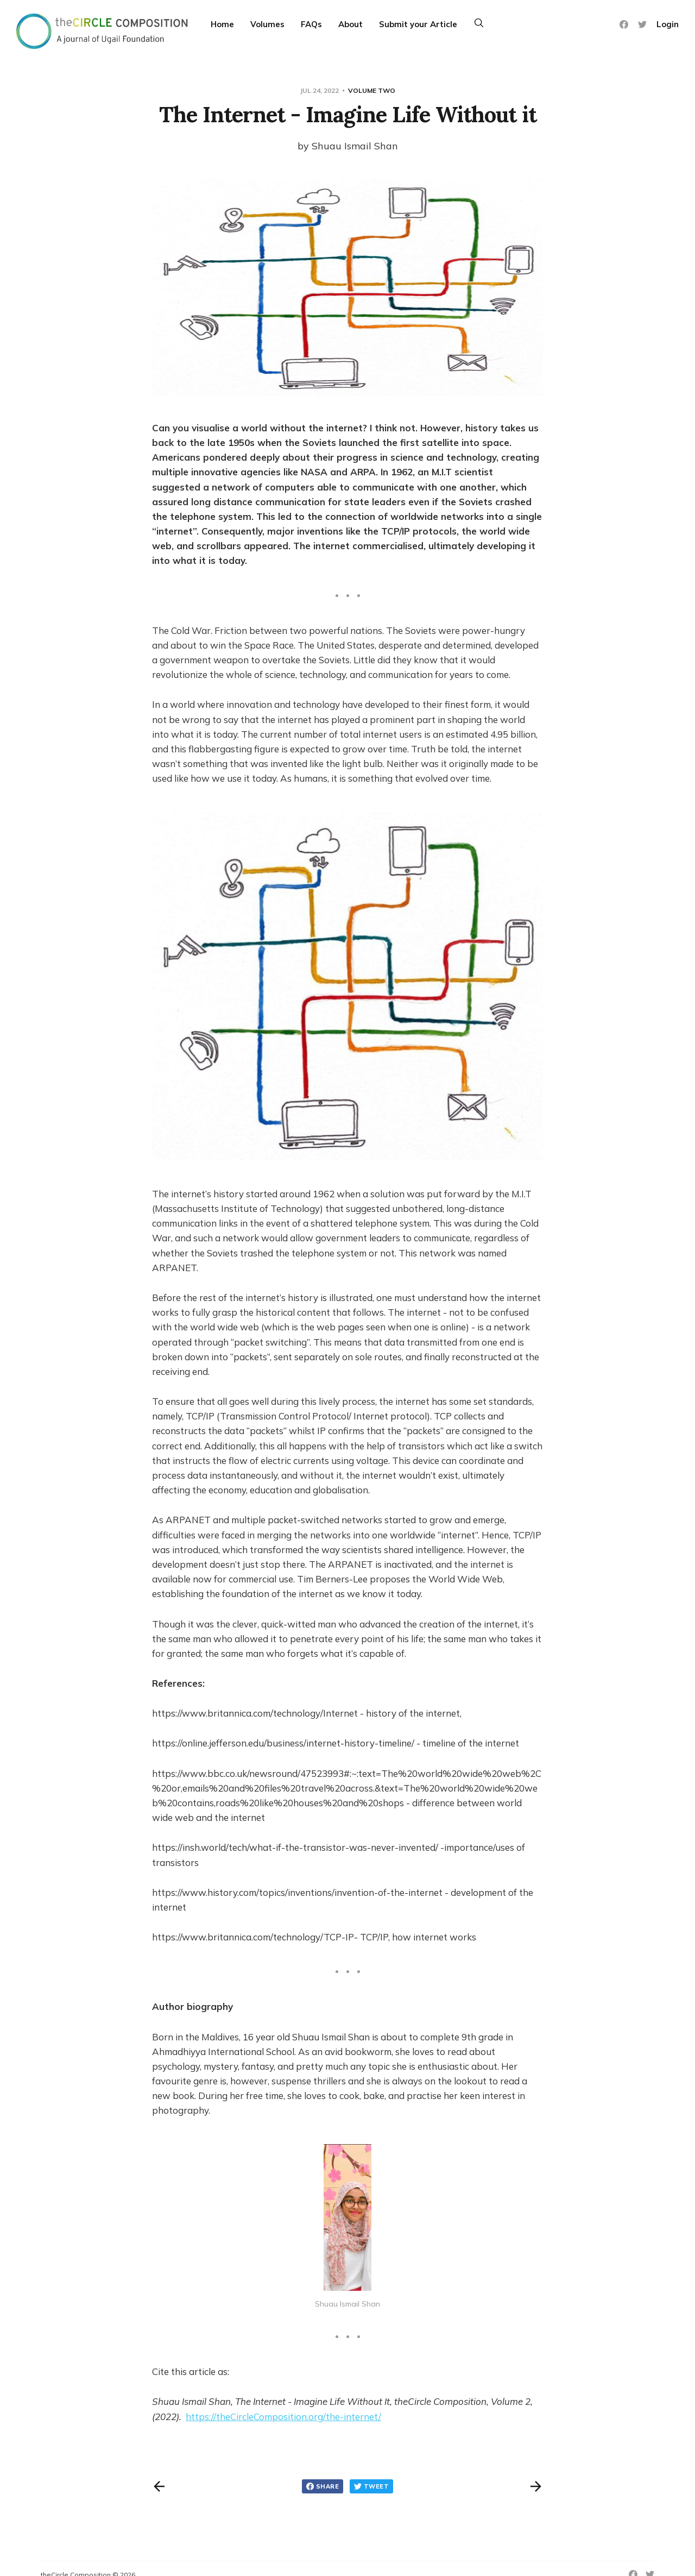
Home (222, 24)
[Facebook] (624, 24)
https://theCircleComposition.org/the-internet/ (283, 2416)
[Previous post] (159, 2486)
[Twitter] (642, 24)
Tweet (371, 2486)
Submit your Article (418, 24)
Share (322, 2486)
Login (667, 24)
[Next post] (536, 2486)
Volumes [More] (267, 24)
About (350, 24)
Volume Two (371, 90)
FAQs (311, 24)
